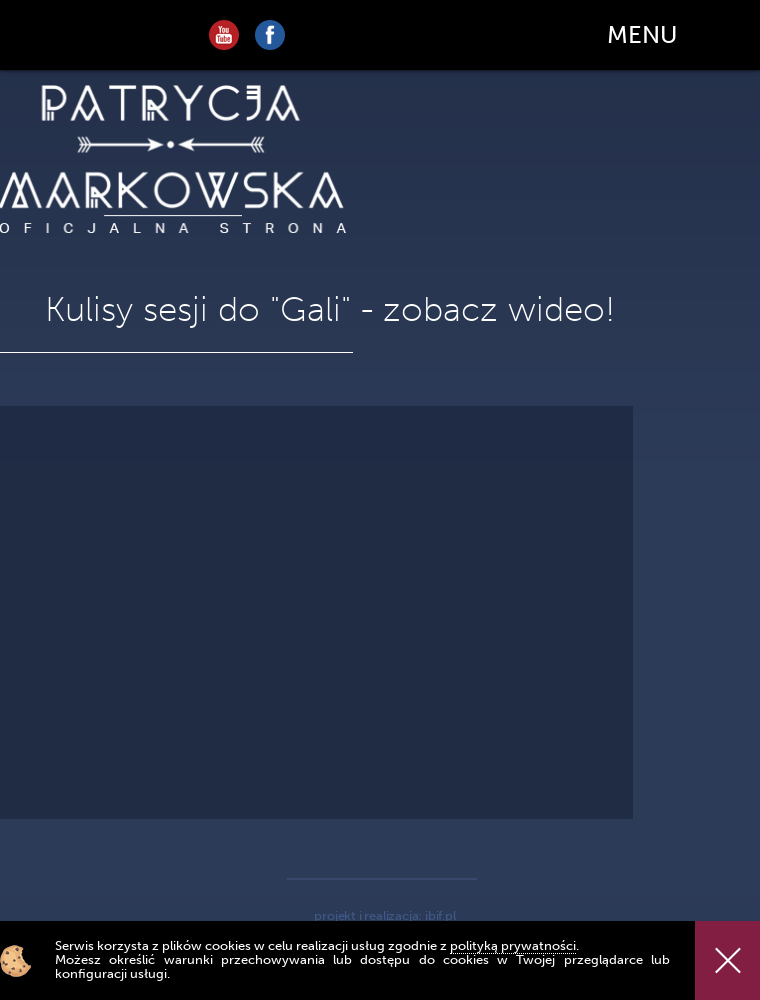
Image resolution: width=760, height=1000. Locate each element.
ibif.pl (440, 915)
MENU (642, 34)
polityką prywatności (513, 945)
